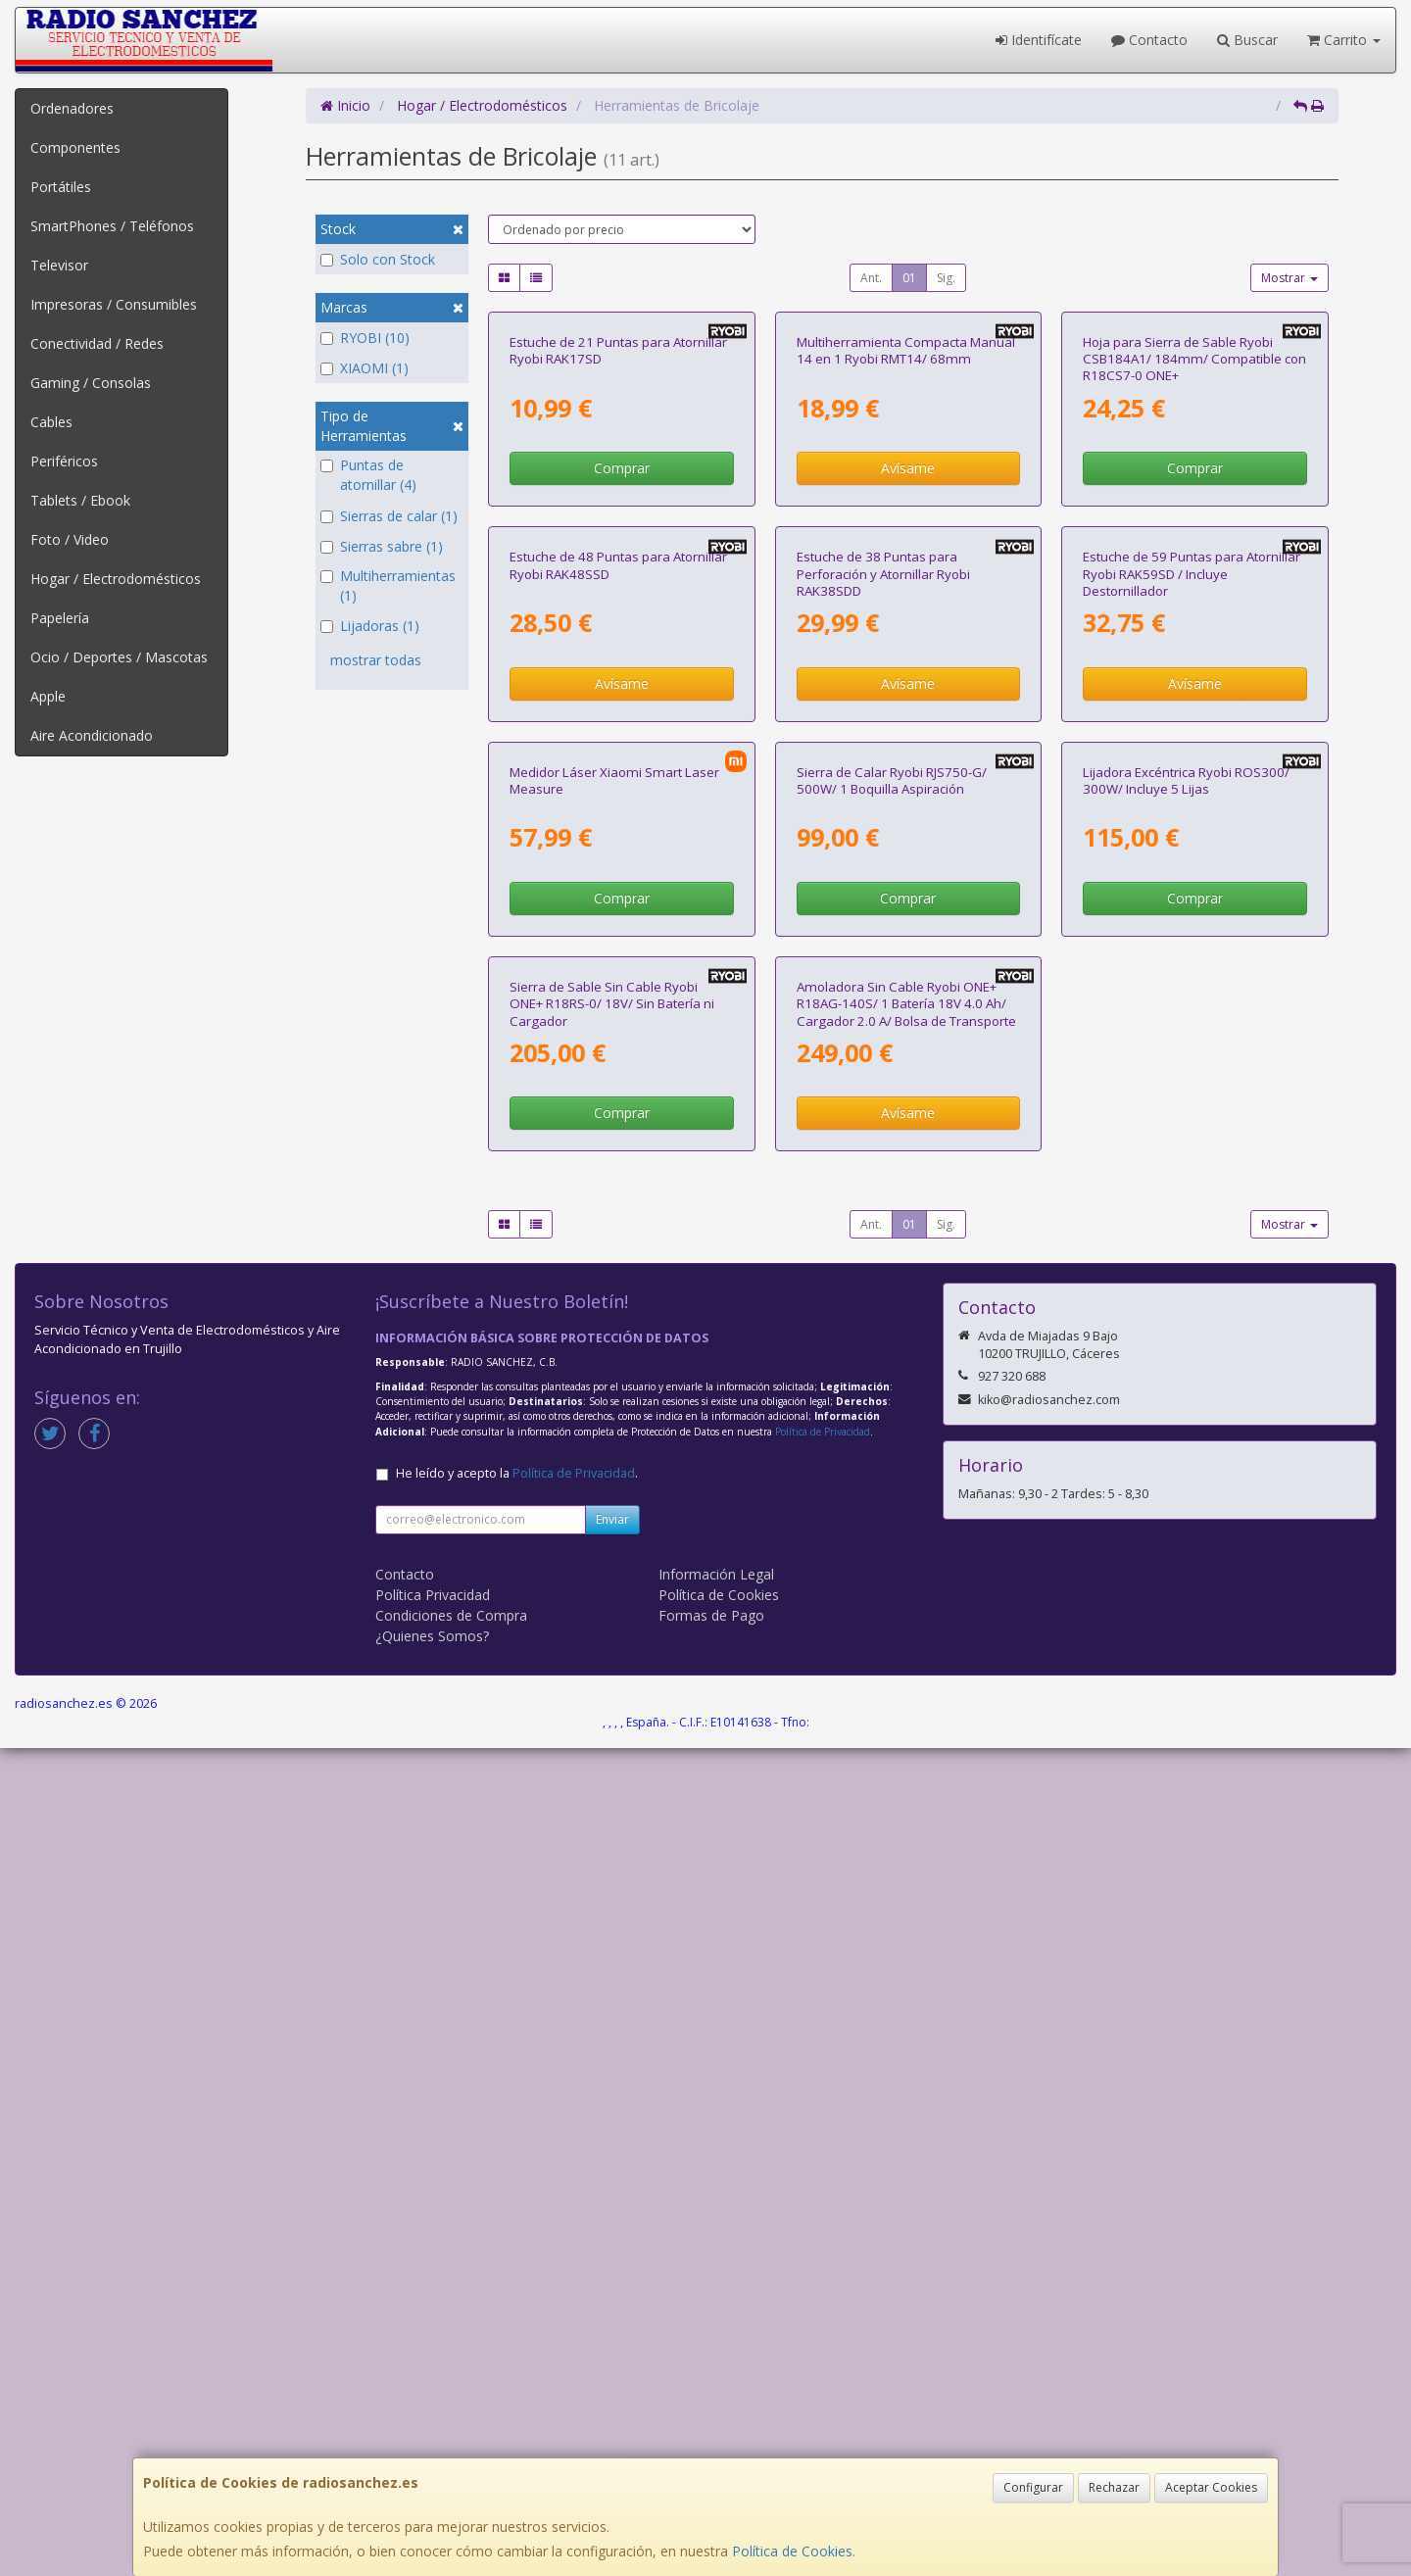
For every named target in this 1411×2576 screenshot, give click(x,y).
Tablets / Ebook (80, 500)
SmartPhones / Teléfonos (112, 226)
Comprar (622, 675)
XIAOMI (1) (364, 368)
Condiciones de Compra (451, 2443)
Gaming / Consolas (90, 382)
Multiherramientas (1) (388, 585)
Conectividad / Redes (97, 343)
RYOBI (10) (365, 337)
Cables (51, 422)
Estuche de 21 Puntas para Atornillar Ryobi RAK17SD (618, 557)
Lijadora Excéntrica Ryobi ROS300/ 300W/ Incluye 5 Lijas (1186, 1401)
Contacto (1149, 39)
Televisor (59, 265)
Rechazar (1114, 2487)
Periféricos (64, 461)
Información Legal (716, 2402)
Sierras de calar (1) (389, 516)
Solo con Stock (377, 259)
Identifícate (1039, 39)
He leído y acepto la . (517, 2301)
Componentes (75, 147)
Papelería (59, 617)
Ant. (871, 277)
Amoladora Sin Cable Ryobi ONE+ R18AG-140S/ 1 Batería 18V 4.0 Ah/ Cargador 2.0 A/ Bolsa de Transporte (906, 1832)
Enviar (612, 2347)
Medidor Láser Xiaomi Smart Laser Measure (614, 1401)
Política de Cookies (792, 2551)
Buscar (1247, 39)
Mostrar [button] (1289, 277)
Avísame (908, 675)
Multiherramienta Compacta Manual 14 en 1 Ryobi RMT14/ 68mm (906, 557)
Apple (48, 696)
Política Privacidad (432, 2422)
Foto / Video (69, 539)
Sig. (946, 277)
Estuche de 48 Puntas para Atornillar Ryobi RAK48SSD (618, 979)
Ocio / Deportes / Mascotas (119, 657)
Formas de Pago (711, 2443)
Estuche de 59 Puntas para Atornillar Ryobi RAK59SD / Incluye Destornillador (1191, 988)
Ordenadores (72, 108)
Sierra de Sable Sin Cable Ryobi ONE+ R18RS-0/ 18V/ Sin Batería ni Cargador (612, 1832)
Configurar (1033, 2487)
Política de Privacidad (822, 2259)
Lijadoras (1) (369, 625)
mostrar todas (375, 660)
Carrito (1344, 39)
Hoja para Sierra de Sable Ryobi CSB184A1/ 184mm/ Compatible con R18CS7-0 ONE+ (1194, 566)
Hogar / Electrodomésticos (115, 578)
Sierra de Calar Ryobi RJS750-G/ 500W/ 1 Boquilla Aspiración (892, 1401)
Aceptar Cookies (1211, 2487)
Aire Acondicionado (91, 735)
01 (909, 277)
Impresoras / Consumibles (113, 304)
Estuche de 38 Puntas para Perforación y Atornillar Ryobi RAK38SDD (883, 988)
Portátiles (60, 186)
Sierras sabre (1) (381, 546)
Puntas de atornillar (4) (368, 475)
